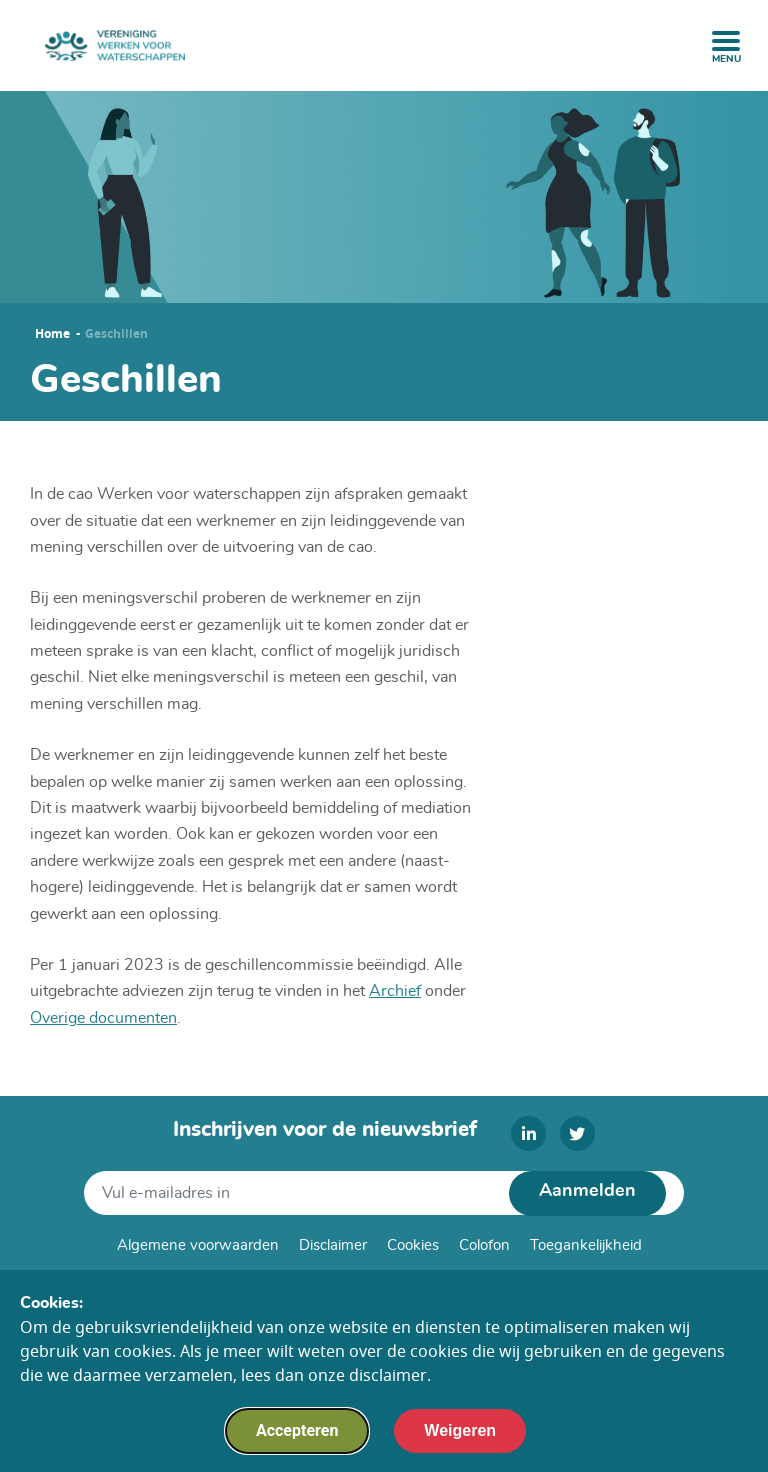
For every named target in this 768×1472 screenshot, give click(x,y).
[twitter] (577, 1133)
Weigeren (460, 1442)
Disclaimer (333, 1245)
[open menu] (726, 41)
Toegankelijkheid (586, 1245)
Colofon (484, 1245)
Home (52, 334)
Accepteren (297, 1442)
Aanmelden (587, 1191)
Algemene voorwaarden (198, 1245)
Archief (395, 991)
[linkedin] (528, 1133)
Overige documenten (103, 1018)
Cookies (413, 1245)
